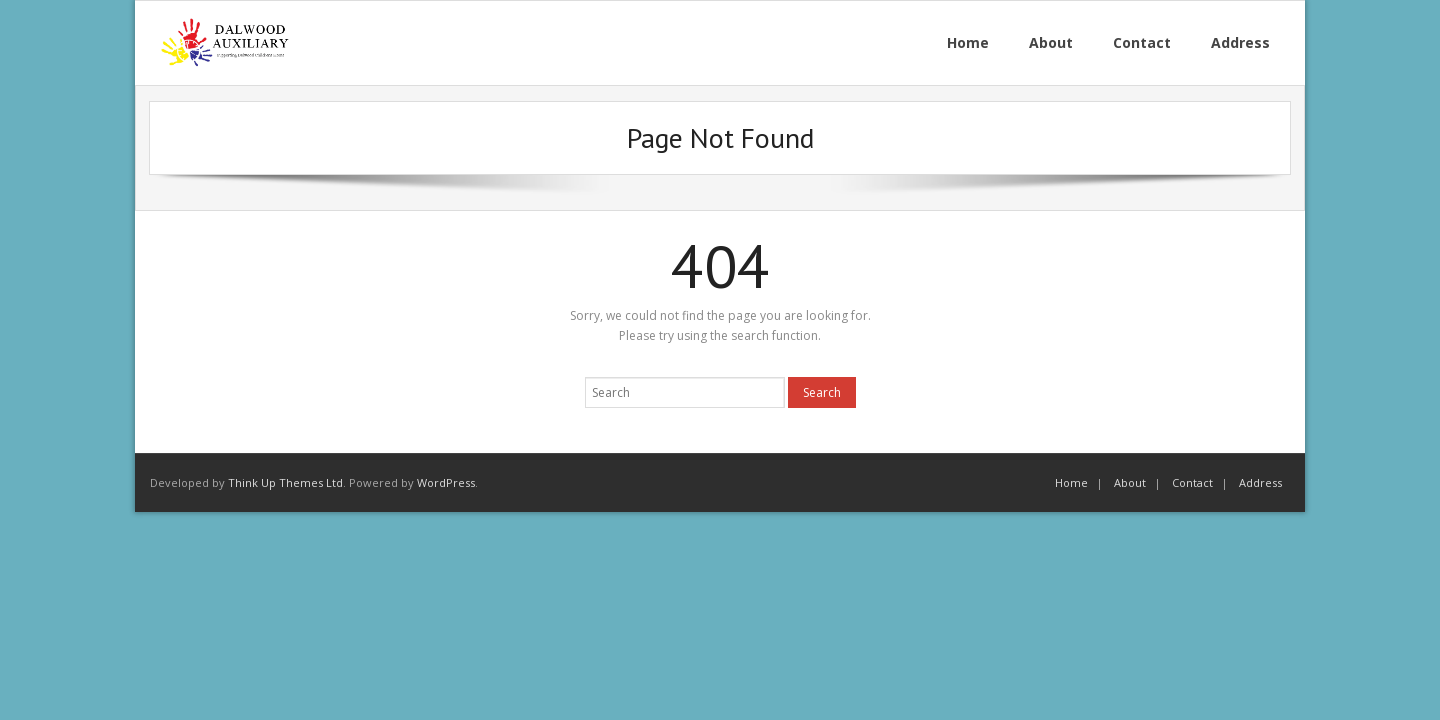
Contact (1192, 482)
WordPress (446, 482)
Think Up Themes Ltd (285, 482)
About (1130, 482)
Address (1260, 482)
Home (1071, 482)
